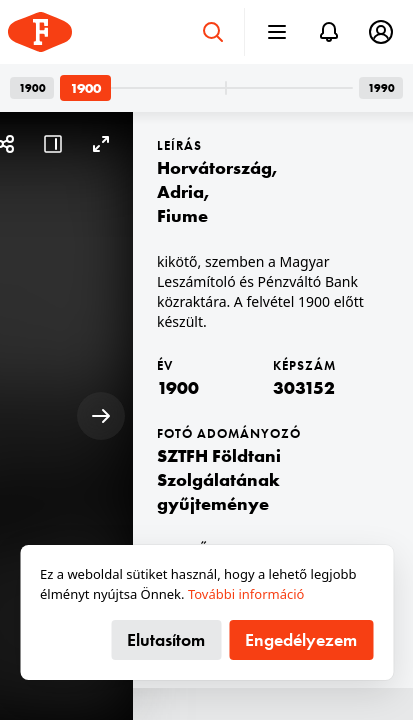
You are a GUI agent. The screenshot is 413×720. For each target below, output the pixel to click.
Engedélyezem (301, 639)
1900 (178, 387)
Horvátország (214, 167)
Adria (180, 191)
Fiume (182, 215)
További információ (246, 594)
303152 (304, 387)
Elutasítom (166, 639)
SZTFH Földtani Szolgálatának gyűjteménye (219, 479)
